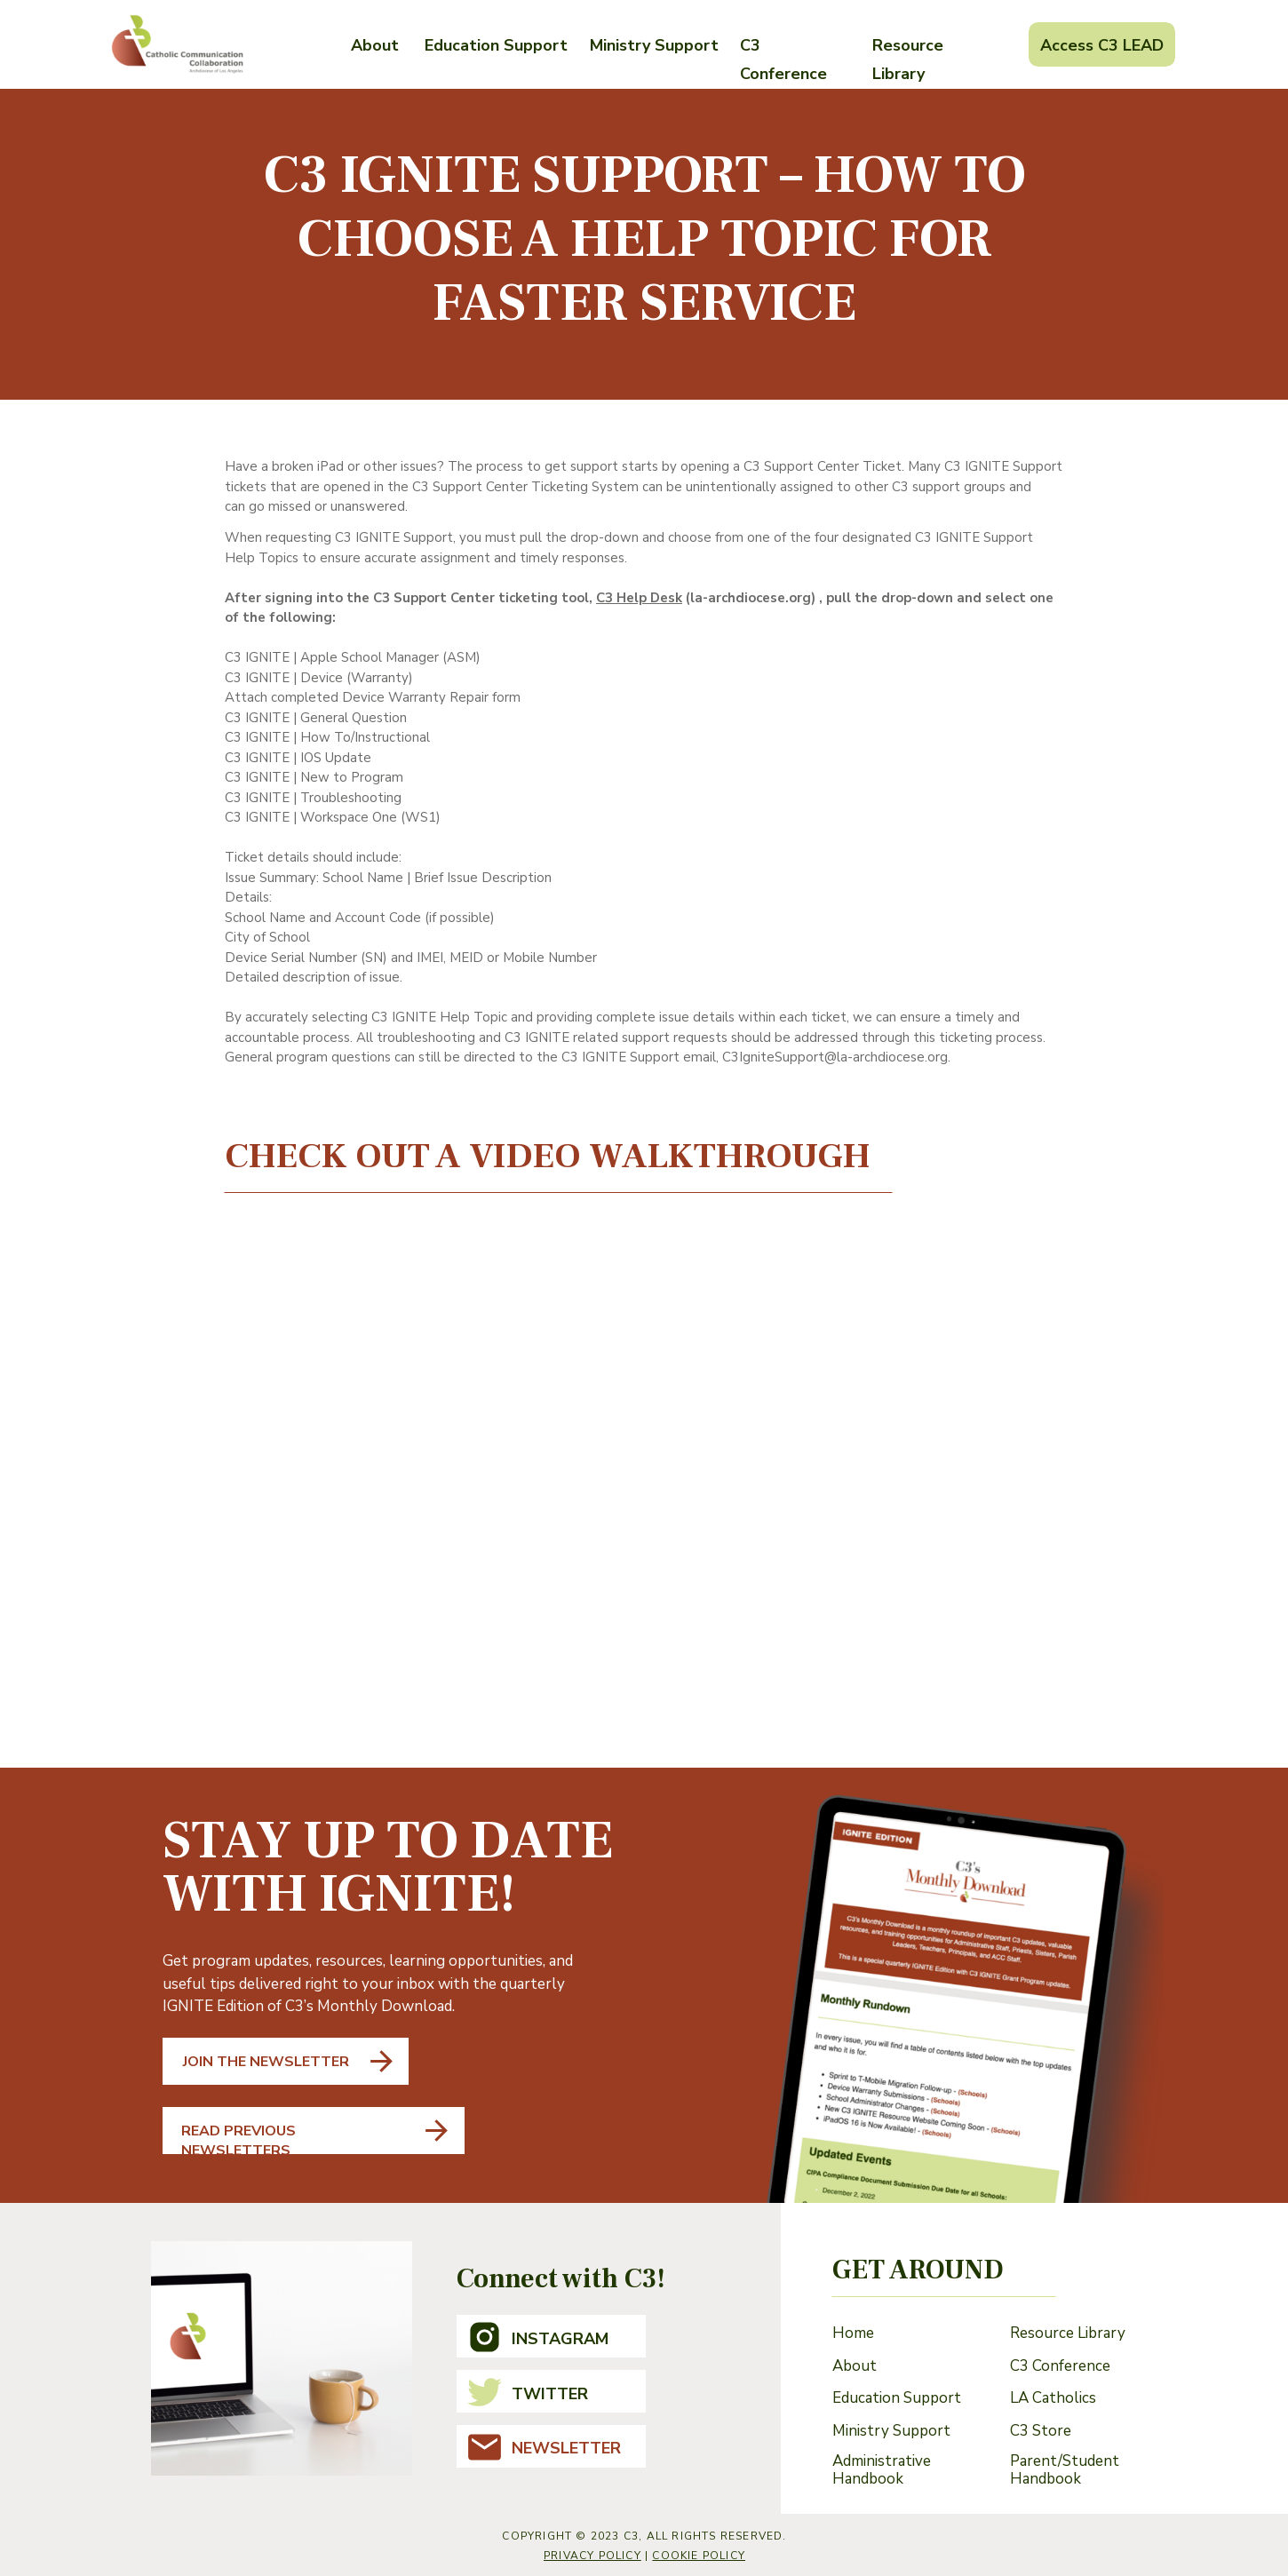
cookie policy (698, 2555)
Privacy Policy (592, 2555)
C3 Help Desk (639, 598)
